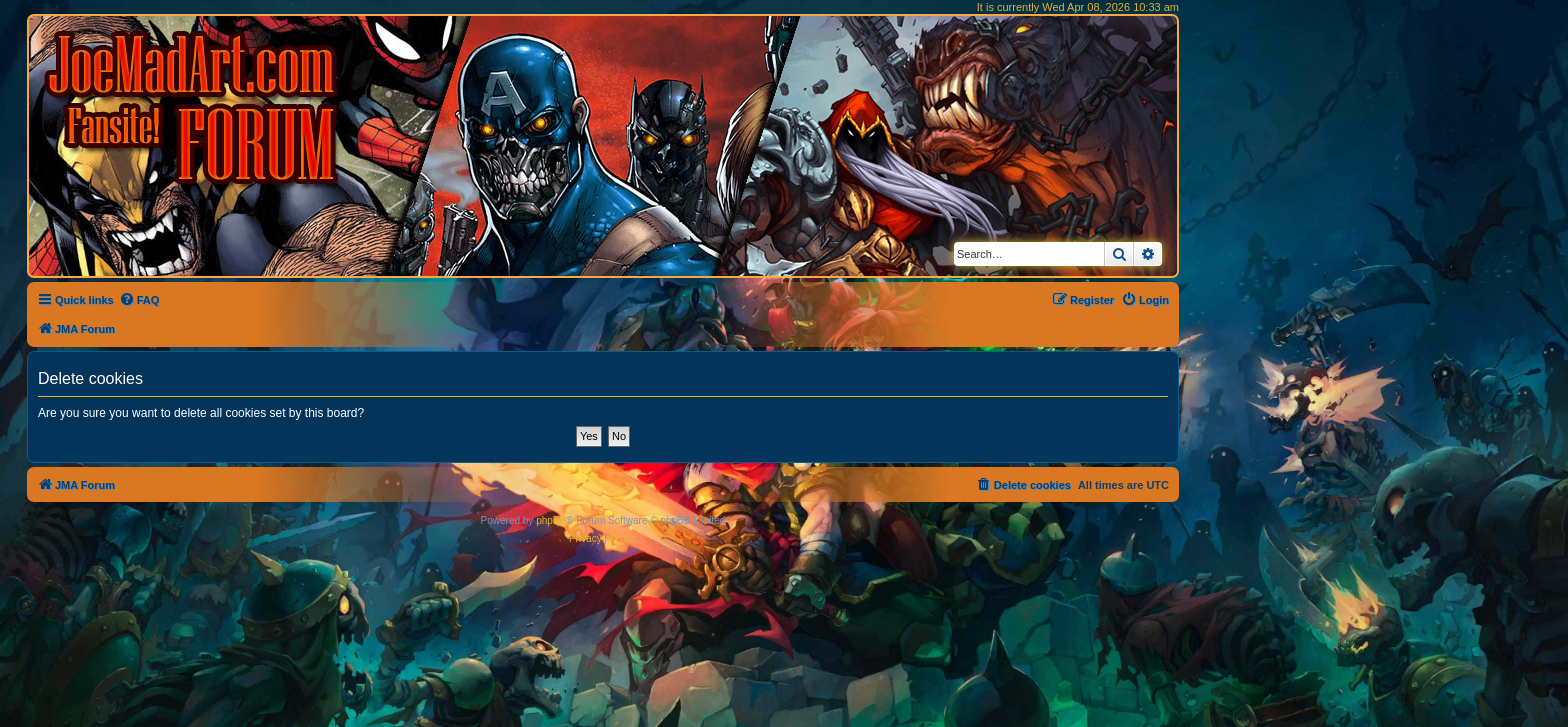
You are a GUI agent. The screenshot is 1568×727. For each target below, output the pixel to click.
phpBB (551, 520)
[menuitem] (139, 300)
